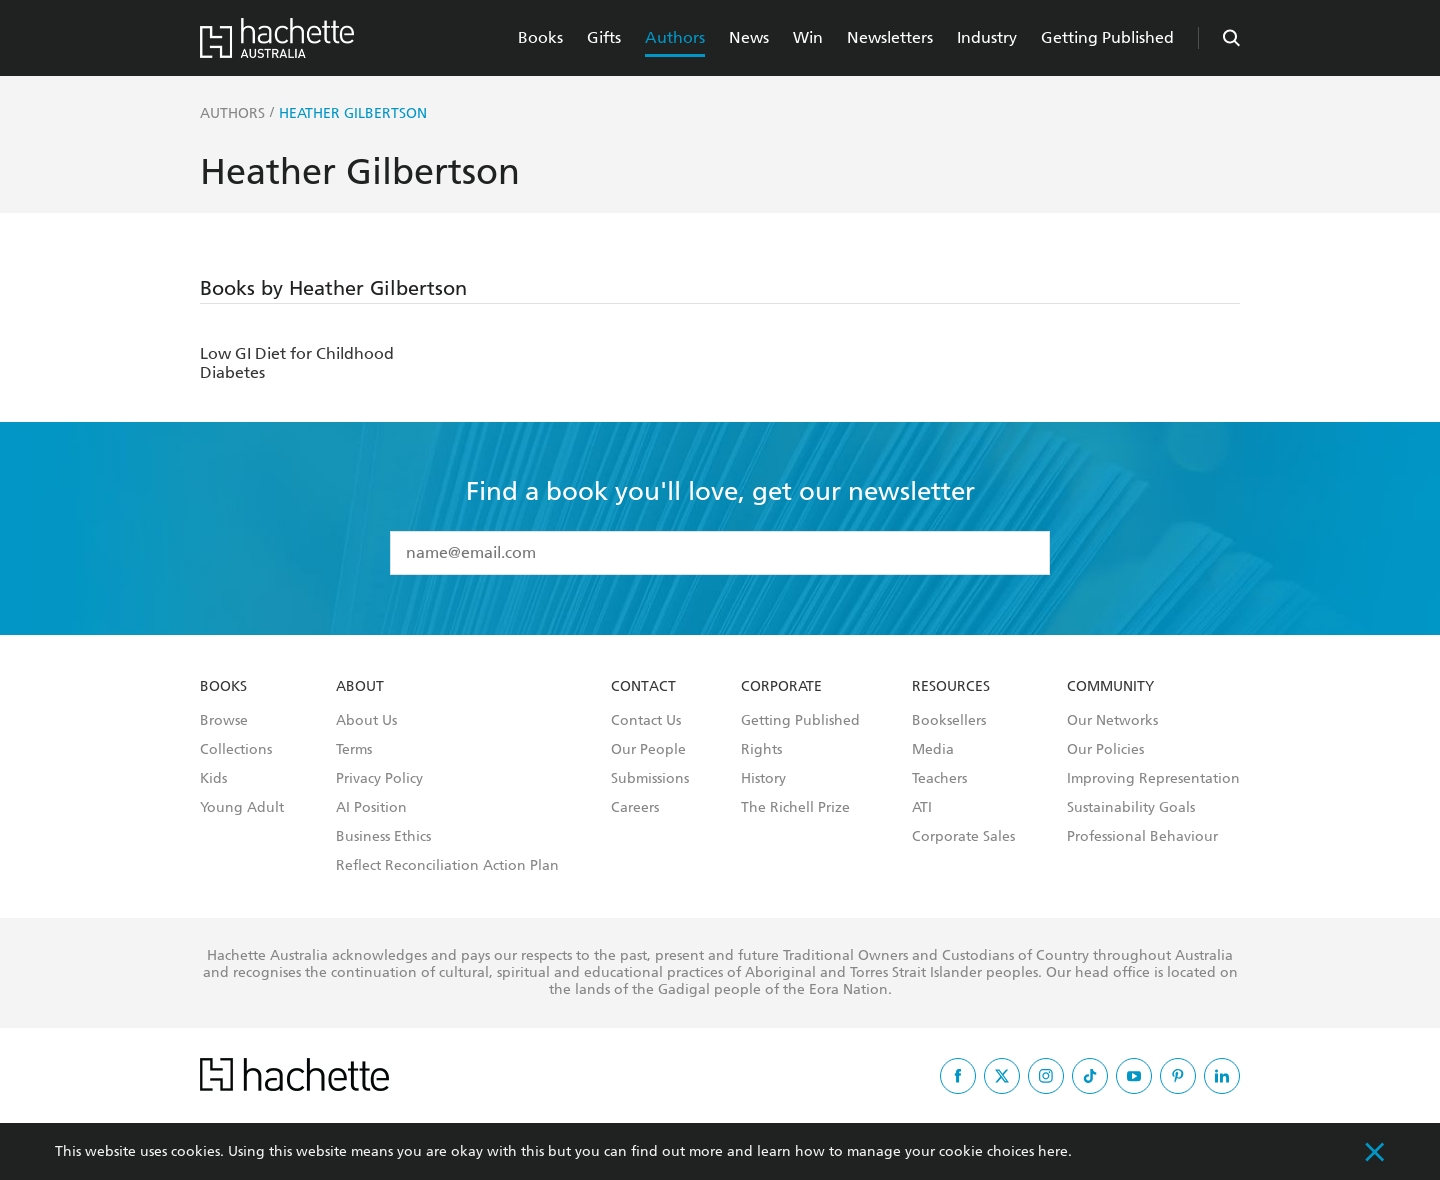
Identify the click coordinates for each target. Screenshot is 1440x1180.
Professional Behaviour (1142, 837)
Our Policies (1105, 750)
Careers (635, 808)
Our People (648, 750)
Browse (224, 721)
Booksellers (949, 721)
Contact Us (646, 721)
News (749, 37)
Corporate (781, 687)
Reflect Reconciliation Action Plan (447, 866)
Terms (354, 750)
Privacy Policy (379, 779)
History (763, 779)
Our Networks (1112, 721)
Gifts (604, 37)
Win (808, 37)
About (360, 687)
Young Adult (242, 808)
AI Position (371, 808)
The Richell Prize (795, 808)
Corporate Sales (963, 837)
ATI (922, 808)
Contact (643, 687)
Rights (761, 750)
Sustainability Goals (1131, 808)
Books (540, 37)
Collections (236, 750)
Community (1110, 687)
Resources (951, 687)
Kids (213, 779)
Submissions (650, 779)
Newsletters (890, 37)
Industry (987, 37)
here (1053, 1151)
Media (933, 750)
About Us (366, 721)
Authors (675, 37)
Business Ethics (383, 837)
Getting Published (1107, 37)
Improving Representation (1153, 779)
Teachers (939, 779)
